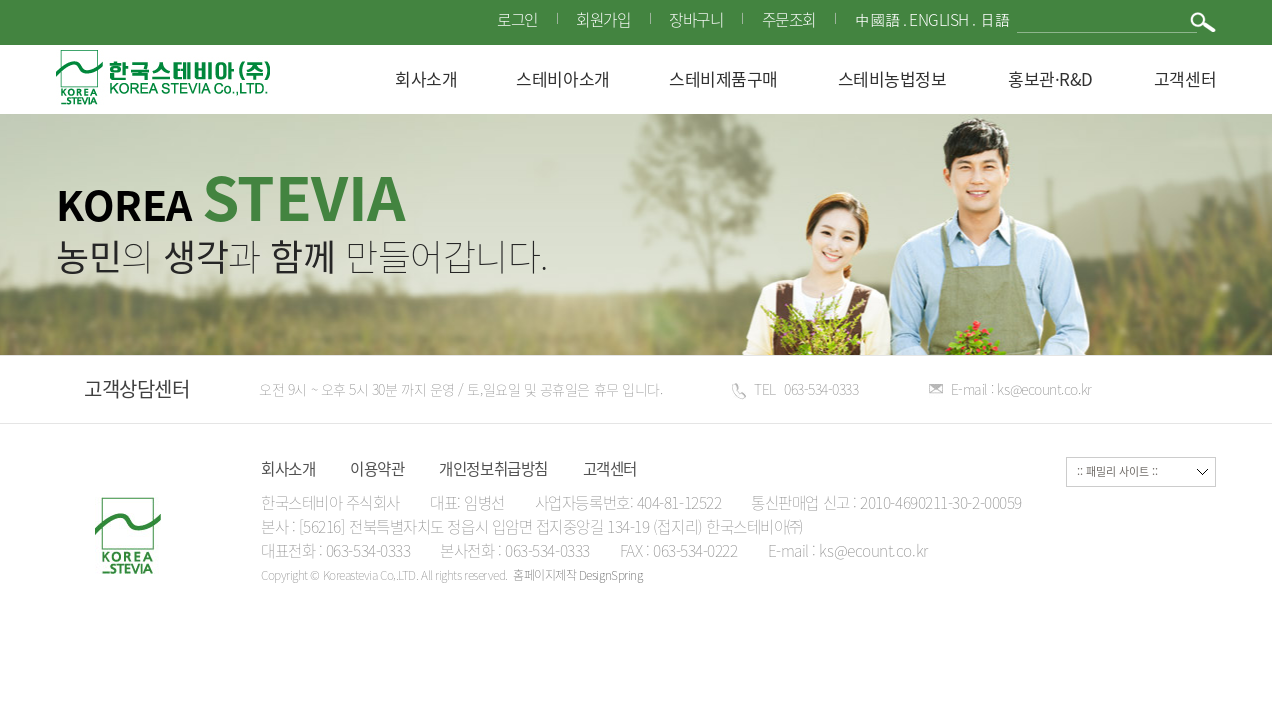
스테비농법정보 (892, 78)
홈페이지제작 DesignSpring (577, 575)
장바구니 (694, 19)
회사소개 (426, 78)
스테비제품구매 (723, 78)
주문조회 (787, 19)
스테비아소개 (562, 78)
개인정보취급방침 (493, 468)
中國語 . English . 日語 (931, 20)
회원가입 (601, 19)
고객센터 (1185, 78)
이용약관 (377, 468)
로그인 (515, 19)
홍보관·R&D (1050, 78)
